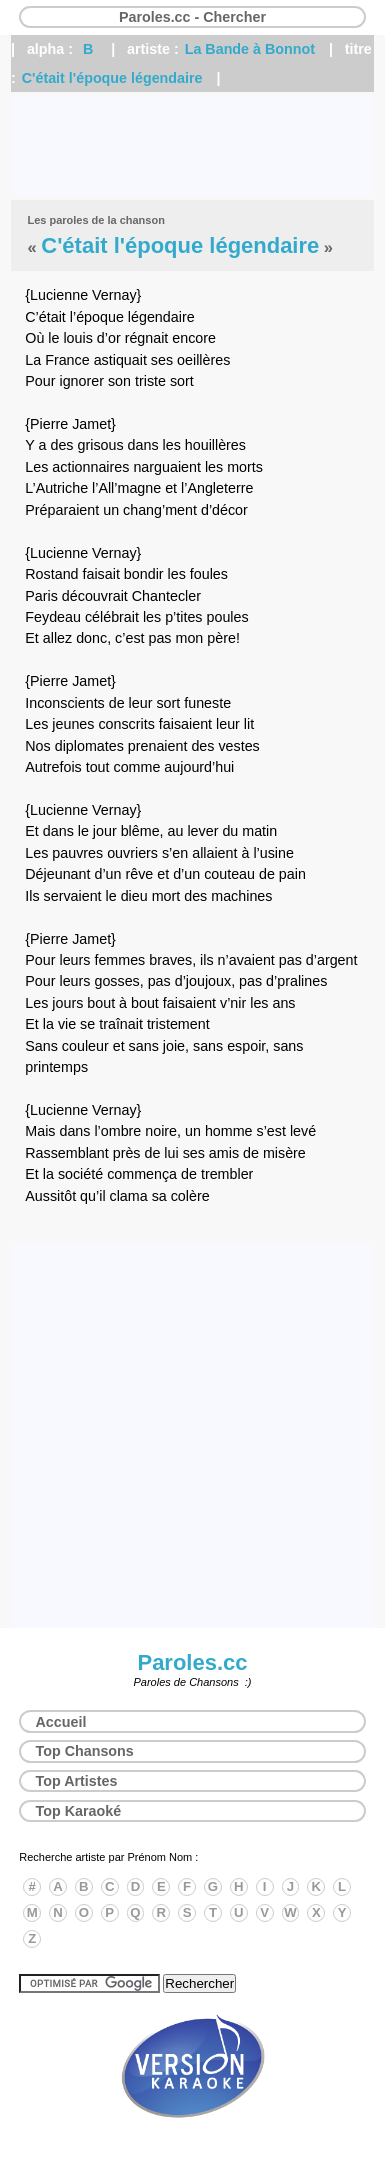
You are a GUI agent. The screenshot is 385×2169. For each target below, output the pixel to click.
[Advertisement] (192, 146)
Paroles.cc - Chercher (192, 17)
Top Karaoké (79, 1811)
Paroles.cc (192, 1662)
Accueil (61, 1722)
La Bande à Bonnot (250, 49)
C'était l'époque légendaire (112, 78)
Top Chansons (85, 1751)
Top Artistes (77, 1781)
